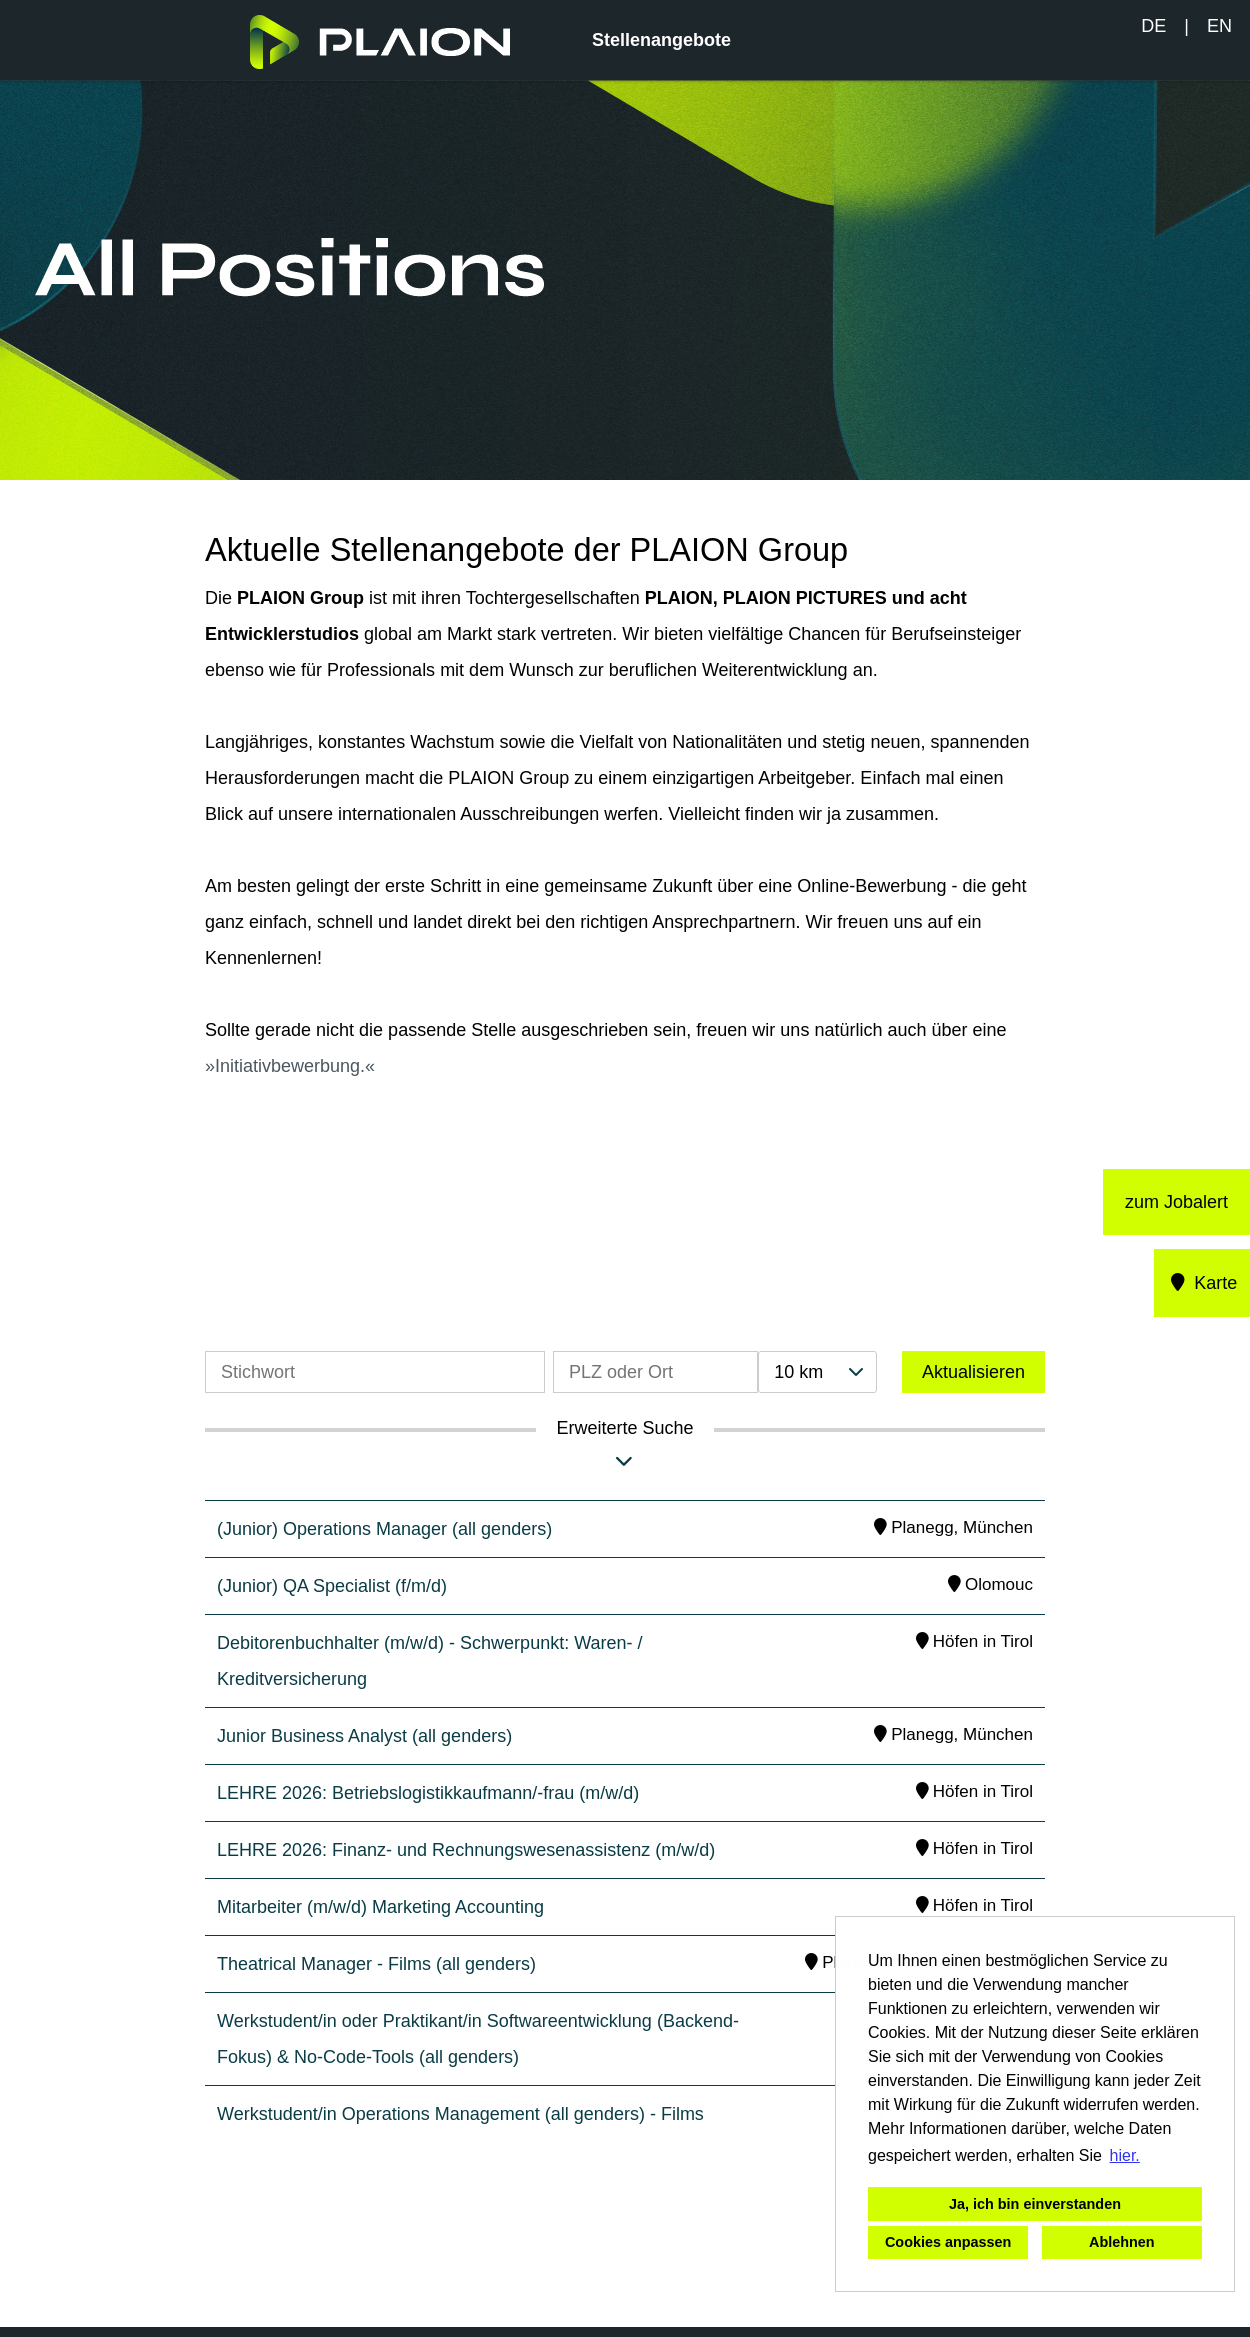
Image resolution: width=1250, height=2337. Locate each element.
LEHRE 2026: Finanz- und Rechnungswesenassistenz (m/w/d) (466, 1850)
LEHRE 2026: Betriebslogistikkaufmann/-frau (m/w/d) (428, 1793)
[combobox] (817, 1372)
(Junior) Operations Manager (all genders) (384, 1529)
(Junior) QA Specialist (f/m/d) (332, 1586)
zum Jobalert (1176, 1202)
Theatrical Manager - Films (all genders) (376, 1964)
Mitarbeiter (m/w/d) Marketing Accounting (380, 1907)
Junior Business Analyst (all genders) (364, 1736)
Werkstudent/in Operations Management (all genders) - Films (460, 2114)
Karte (1202, 1283)
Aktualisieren (973, 1372)
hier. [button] (1125, 2155)
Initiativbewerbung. (290, 1066)
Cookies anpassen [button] (948, 2242)
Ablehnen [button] (1122, 2242)
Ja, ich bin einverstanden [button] (1035, 2204)
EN (1219, 26)
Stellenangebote (661, 40)
